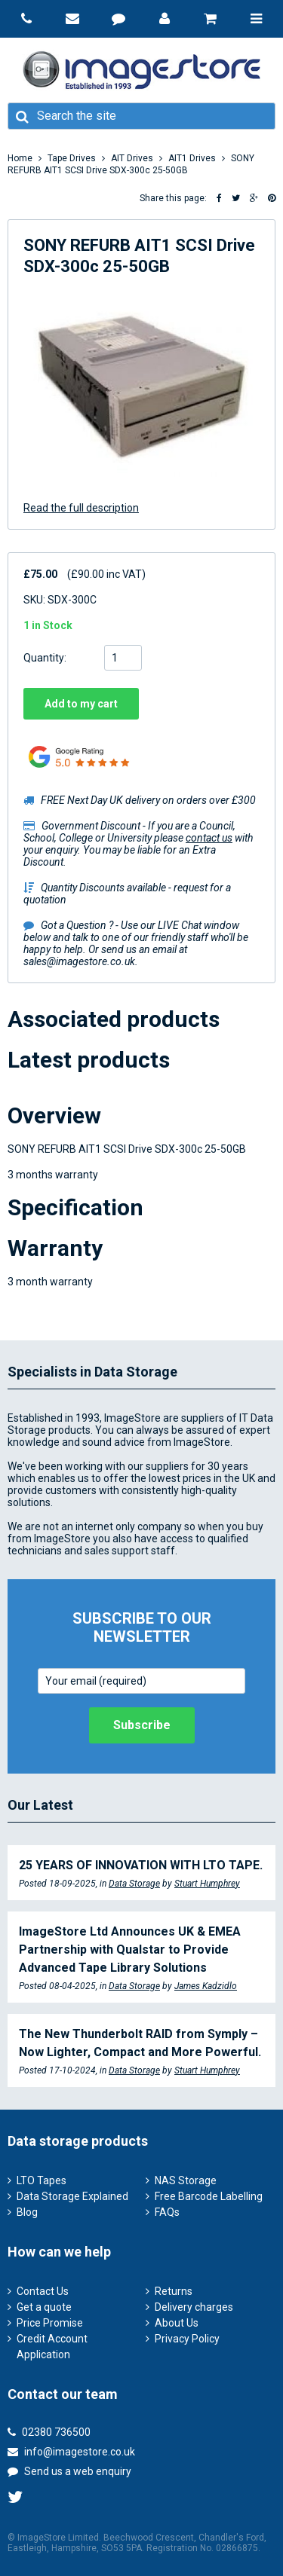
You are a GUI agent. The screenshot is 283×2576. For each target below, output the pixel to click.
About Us (176, 2323)
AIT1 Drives (192, 158)
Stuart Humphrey (207, 1883)
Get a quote (44, 2307)
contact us (209, 838)
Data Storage (134, 1883)
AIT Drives (132, 158)
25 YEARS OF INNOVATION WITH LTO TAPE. (141, 1865)
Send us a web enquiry (69, 2471)
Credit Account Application (52, 2347)
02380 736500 (49, 2432)
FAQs (167, 2212)
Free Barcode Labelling (209, 2196)
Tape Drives (72, 158)
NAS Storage (186, 2180)
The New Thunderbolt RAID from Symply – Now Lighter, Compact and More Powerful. (140, 2043)
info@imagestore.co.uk (71, 2452)
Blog (27, 2212)
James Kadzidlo (205, 1986)
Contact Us (43, 2291)
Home (20, 158)
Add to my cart (81, 704)
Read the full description (81, 508)
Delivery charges (194, 2307)
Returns (173, 2291)
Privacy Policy (187, 2339)
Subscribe (142, 1725)
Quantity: (44, 658)
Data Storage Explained (72, 2196)
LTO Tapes (41, 2180)
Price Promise (50, 2323)
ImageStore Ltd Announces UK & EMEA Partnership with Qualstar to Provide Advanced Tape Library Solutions (130, 1949)
